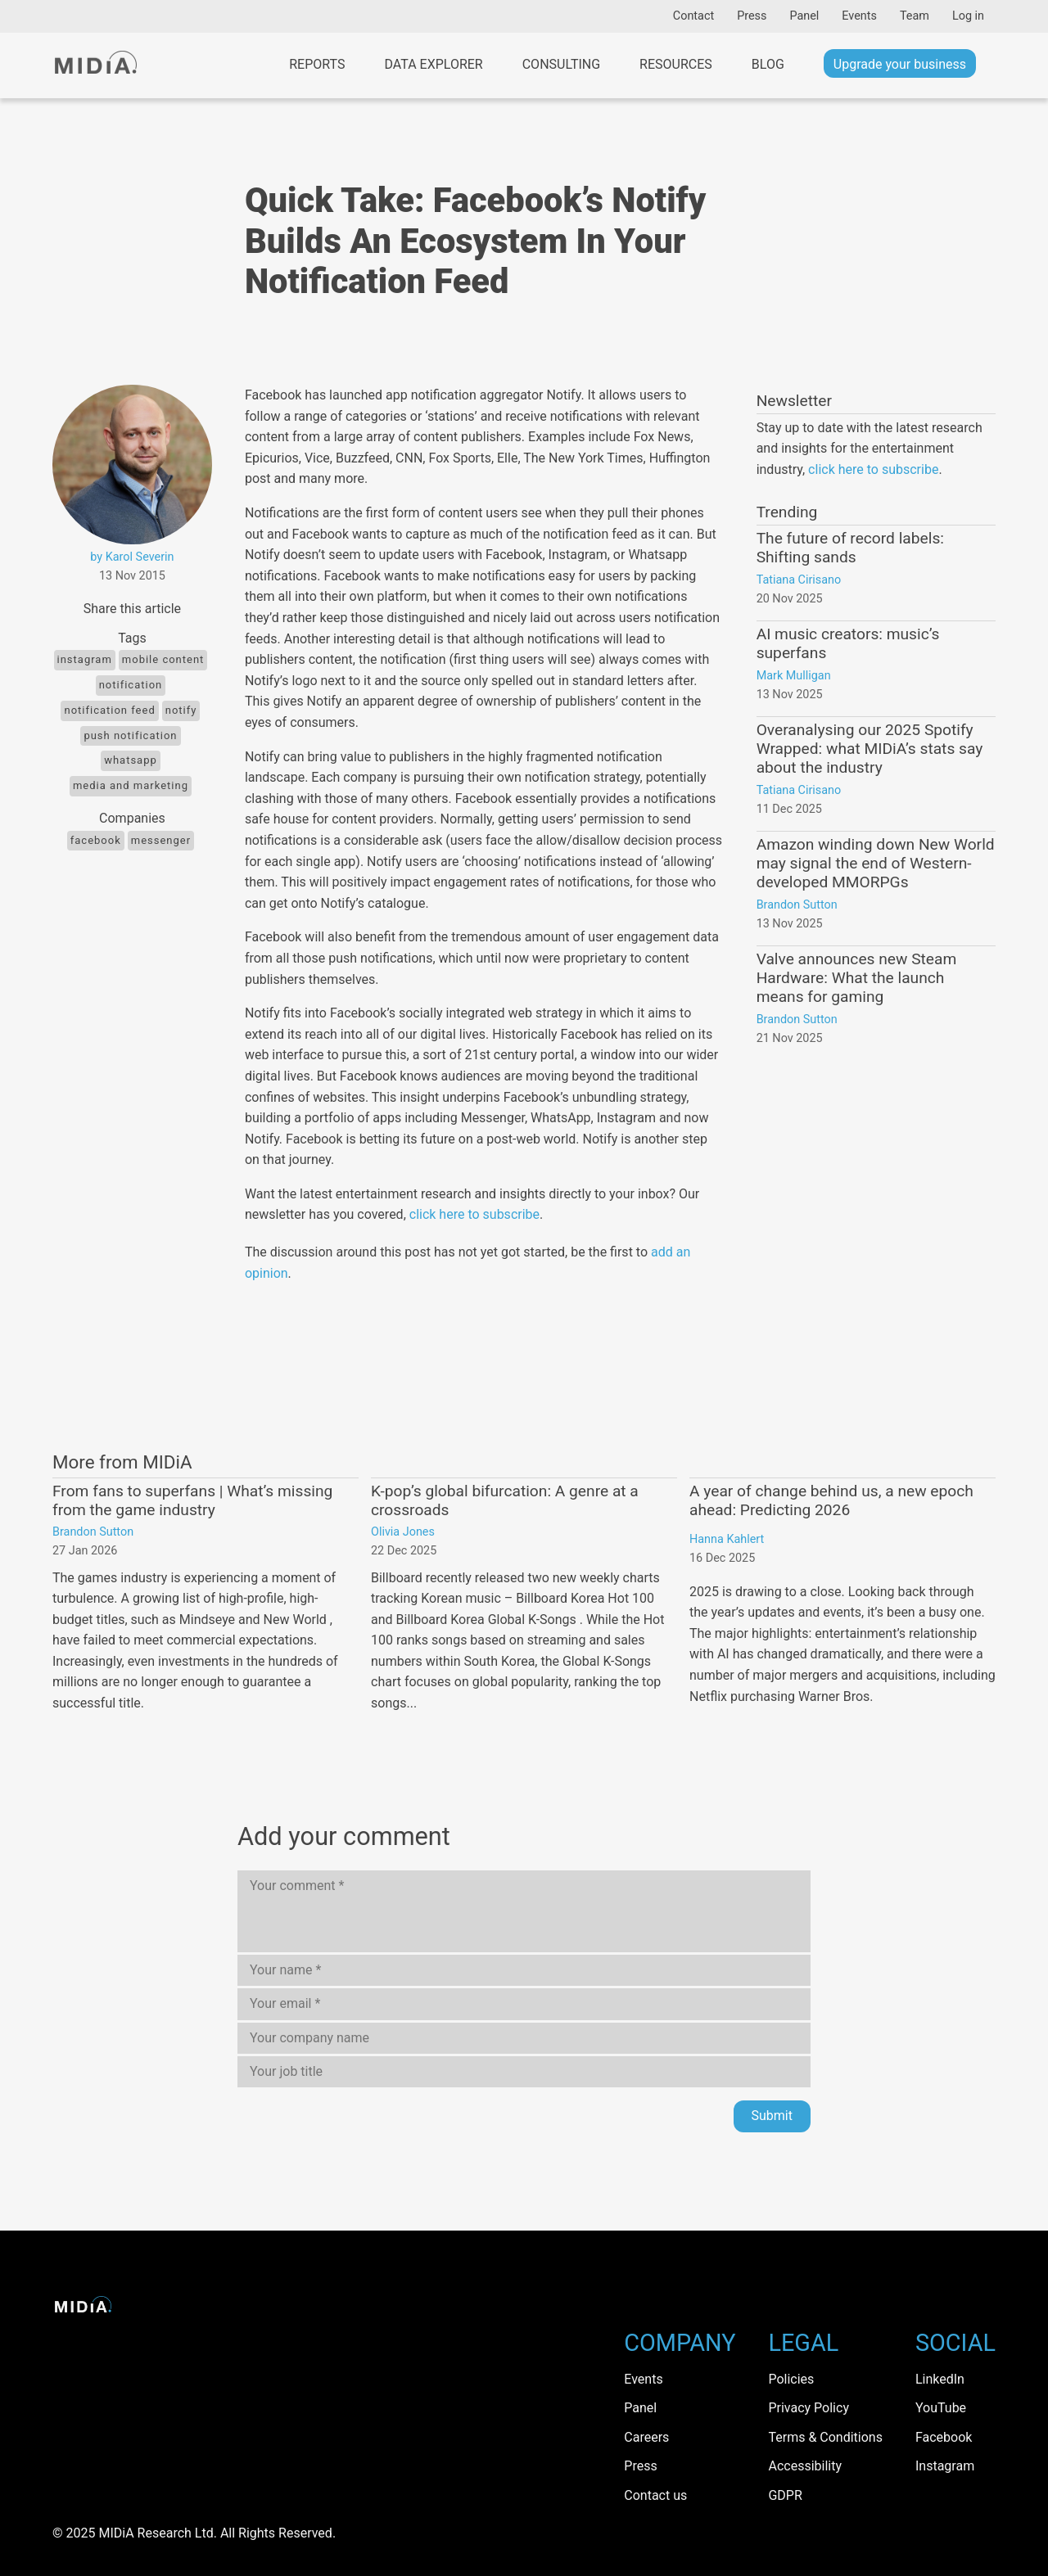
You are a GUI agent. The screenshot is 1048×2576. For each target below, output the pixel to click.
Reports (317, 64)
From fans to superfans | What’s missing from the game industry (192, 1500)
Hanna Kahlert (726, 1539)
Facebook (95, 840)
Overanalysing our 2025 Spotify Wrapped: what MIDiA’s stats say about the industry (870, 748)
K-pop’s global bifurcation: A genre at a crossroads (505, 1500)
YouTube (940, 2408)
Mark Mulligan (794, 676)
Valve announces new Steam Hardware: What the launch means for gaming (857, 978)
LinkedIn (939, 2379)
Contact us (655, 2495)
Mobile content (163, 659)
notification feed (109, 710)
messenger (161, 840)
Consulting (561, 64)
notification (131, 685)
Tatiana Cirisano (799, 580)
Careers (646, 2437)
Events (859, 16)
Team (914, 16)
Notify (181, 710)
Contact (693, 16)
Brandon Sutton (797, 905)
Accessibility (805, 2466)
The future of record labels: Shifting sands (850, 547)
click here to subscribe (474, 1214)
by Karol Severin (132, 557)
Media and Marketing (130, 785)
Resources (675, 64)
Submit (772, 2115)
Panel (804, 16)
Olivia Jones (403, 1532)
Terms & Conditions (825, 2437)
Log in (968, 16)
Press (751, 16)
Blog (768, 64)
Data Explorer (433, 64)
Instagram (84, 659)
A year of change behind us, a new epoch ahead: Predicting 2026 (831, 1500)
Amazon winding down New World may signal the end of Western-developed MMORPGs (876, 863)
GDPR (785, 2495)
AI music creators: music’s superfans (848, 643)
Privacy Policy (808, 2408)
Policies (791, 2379)
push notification (130, 735)
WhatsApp (130, 760)
